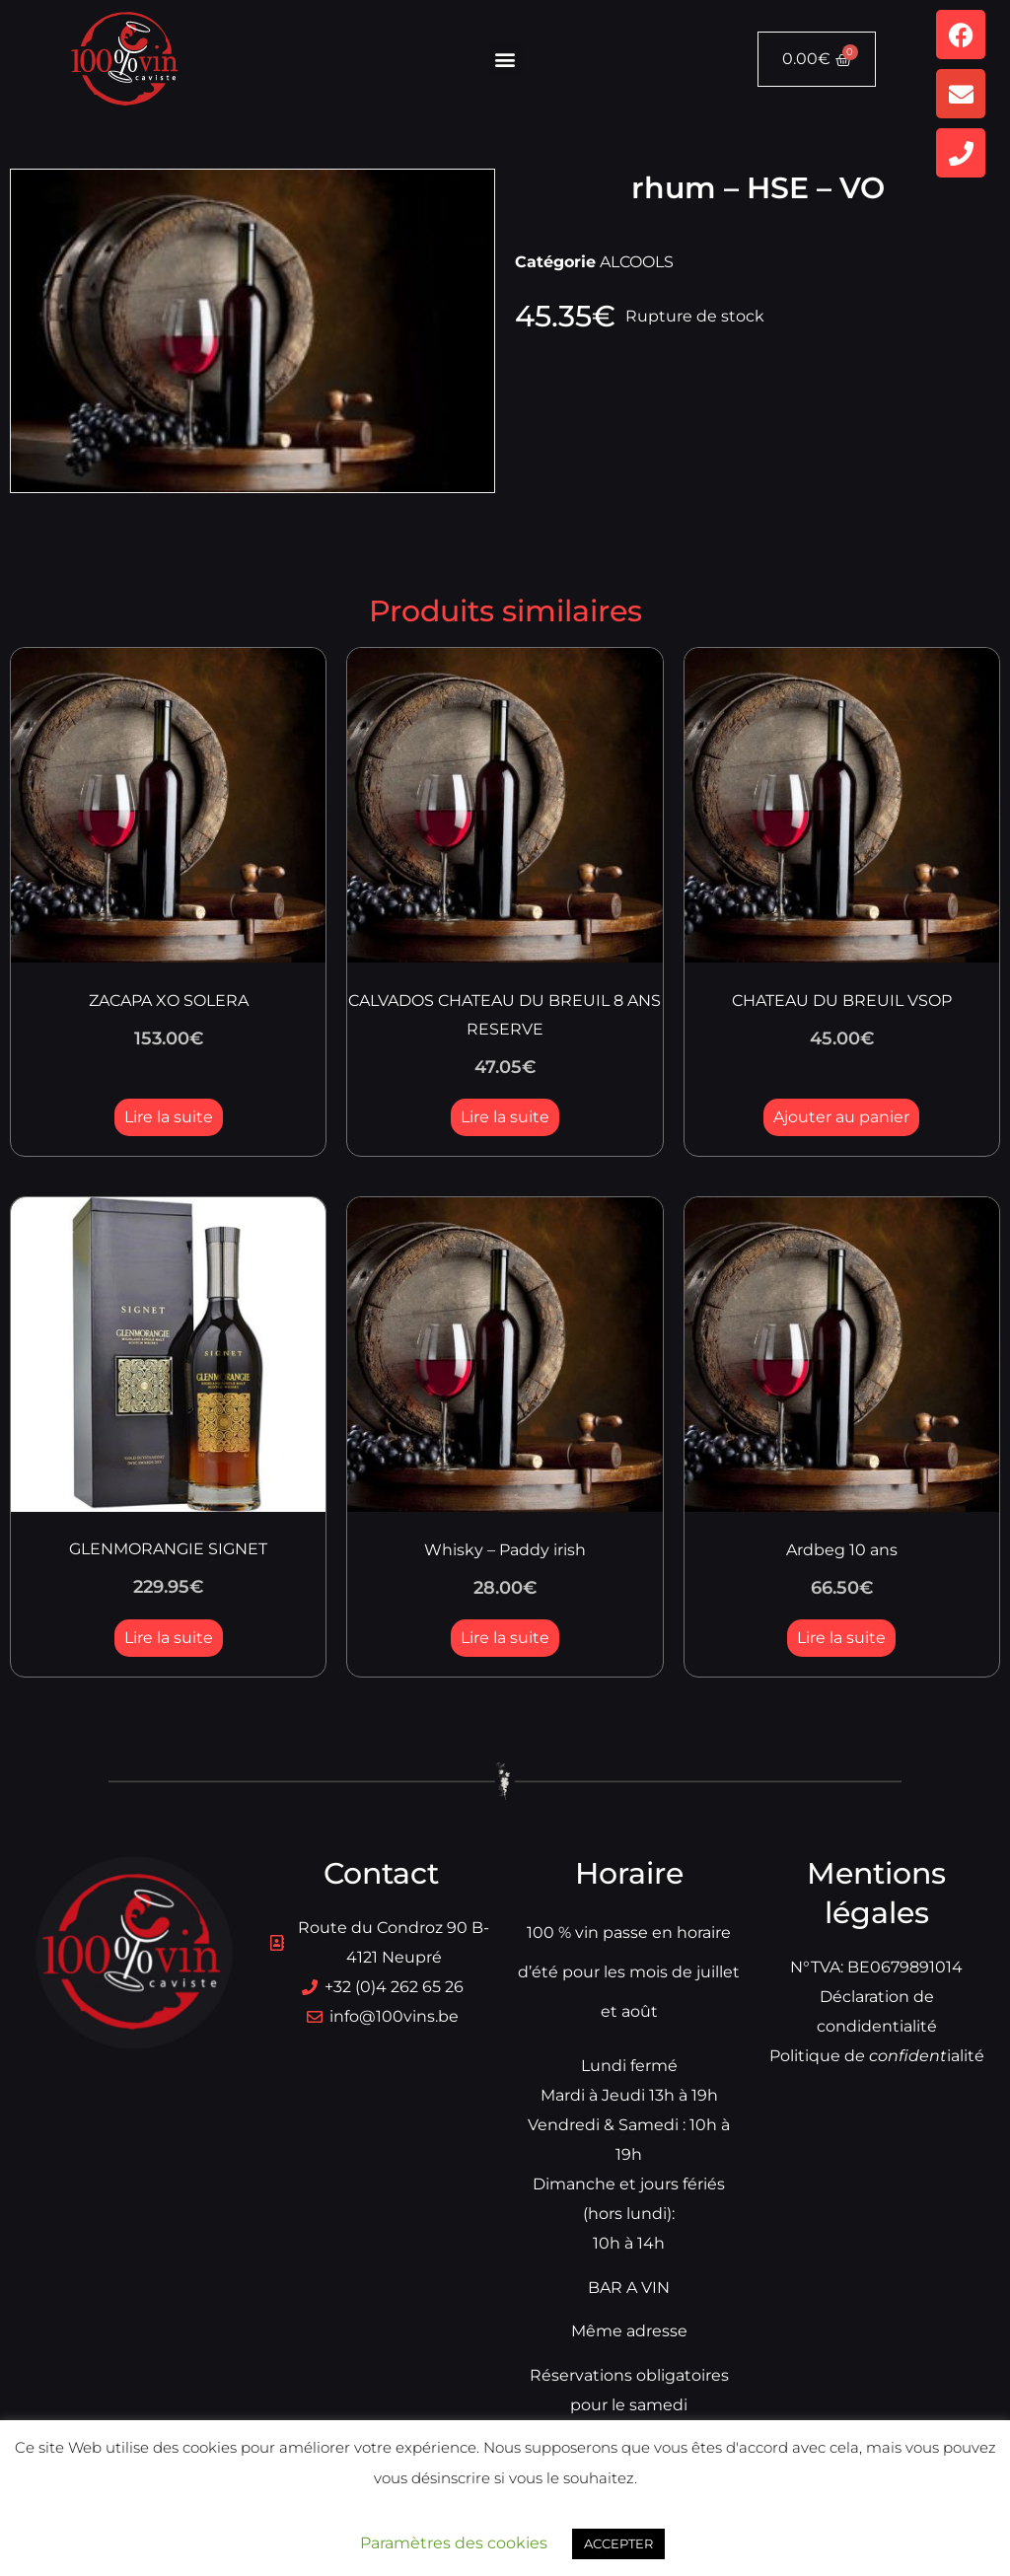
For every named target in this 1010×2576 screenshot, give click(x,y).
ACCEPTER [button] (618, 2543)
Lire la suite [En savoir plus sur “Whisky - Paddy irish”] (505, 1637)
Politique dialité (876, 2055)
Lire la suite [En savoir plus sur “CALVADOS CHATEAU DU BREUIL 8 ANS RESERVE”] (505, 1117)
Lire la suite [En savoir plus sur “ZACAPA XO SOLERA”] (168, 1117)
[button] (505, 59)
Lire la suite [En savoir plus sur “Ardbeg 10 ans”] (841, 1637)
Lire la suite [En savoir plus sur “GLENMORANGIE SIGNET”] (168, 1637)
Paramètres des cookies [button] (453, 2543)
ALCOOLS (637, 261)
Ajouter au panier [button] (841, 1117)
